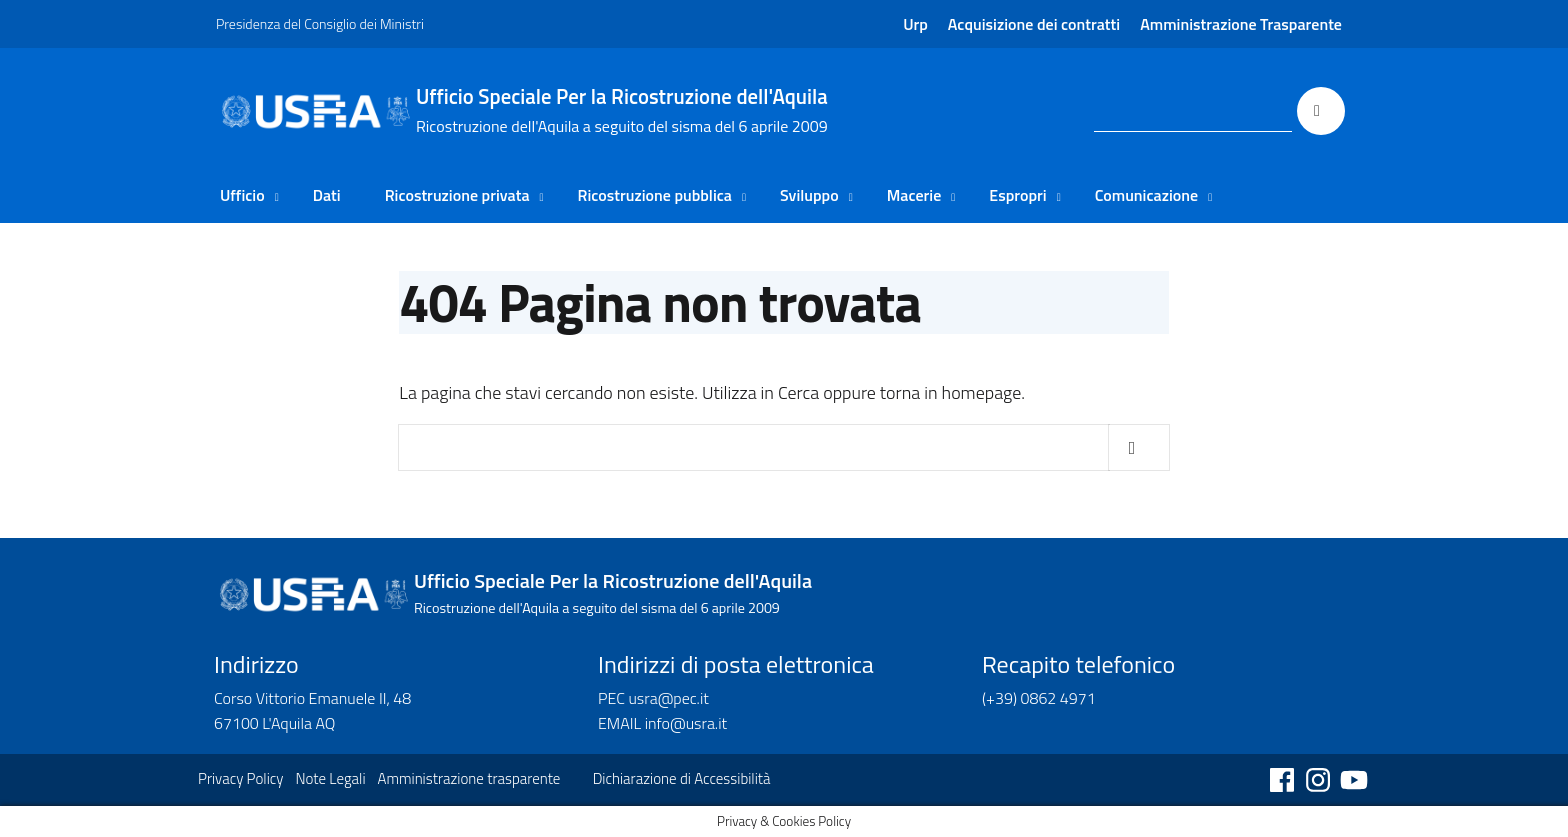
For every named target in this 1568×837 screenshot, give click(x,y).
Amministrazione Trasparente (1241, 24)
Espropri (1017, 195)
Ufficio (242, 195)
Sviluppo (809, 195)
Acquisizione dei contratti (1034, 24)
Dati (327, 195)
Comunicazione (1146, 195)
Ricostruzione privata (457, 195)
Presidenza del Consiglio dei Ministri (320, 23)
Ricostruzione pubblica (655, 195)
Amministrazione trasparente (469, 778)
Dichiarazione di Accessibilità (682, 778)
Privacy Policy (240, 778)
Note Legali (330, 778)
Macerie (914, 195)
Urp (915, 24)
